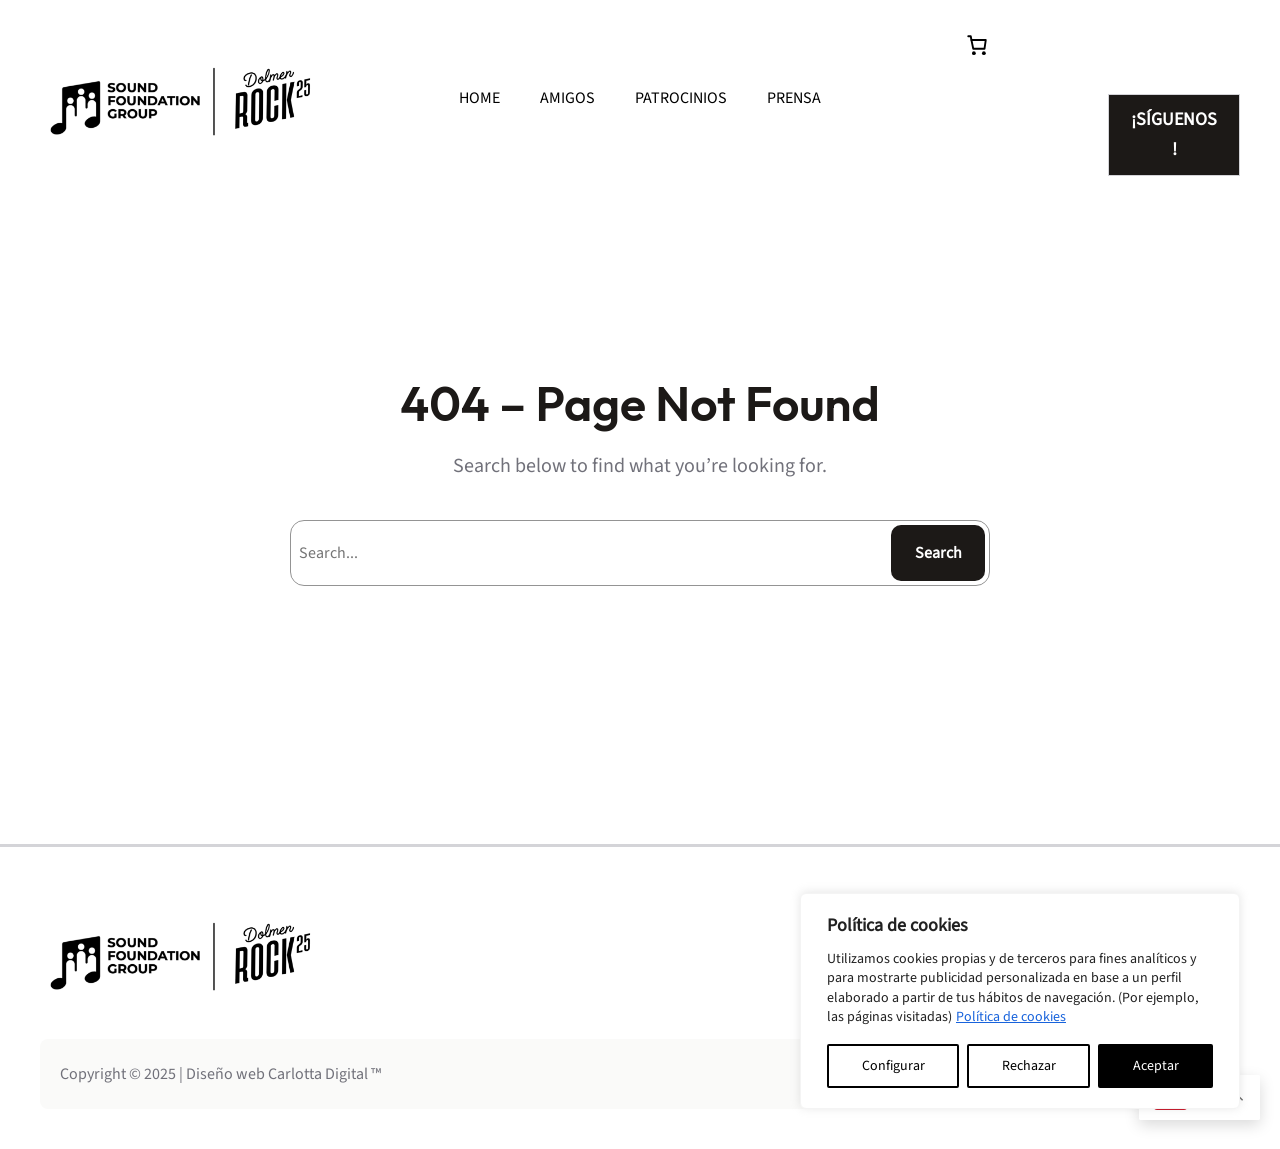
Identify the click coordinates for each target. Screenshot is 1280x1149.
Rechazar (1029, 1066)
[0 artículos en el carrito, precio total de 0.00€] (977, 45)
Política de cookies (1011, 1017)
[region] (1020, 1001)
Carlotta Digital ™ (324, 1074)
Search (938, 553)
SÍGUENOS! (1174, 134)
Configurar (893, 1066)
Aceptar (1156, 1066)
